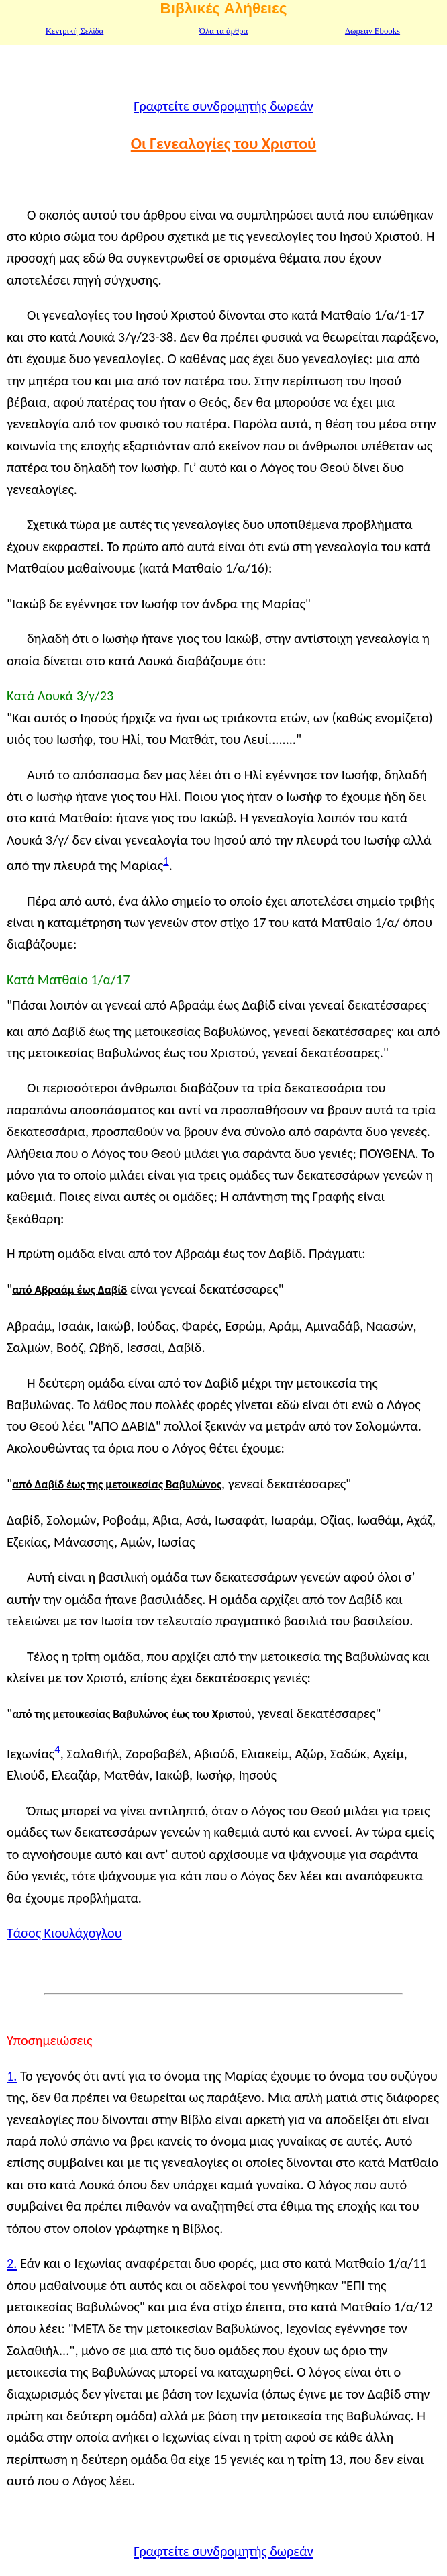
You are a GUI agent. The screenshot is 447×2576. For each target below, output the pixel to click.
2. (12, 2263)
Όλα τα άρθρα (223, 31)
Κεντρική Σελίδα (75, 31)
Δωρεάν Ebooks (372, 31)
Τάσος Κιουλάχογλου (64, 1933)
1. (12, 2076)
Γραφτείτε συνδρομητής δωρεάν (223, 106)
